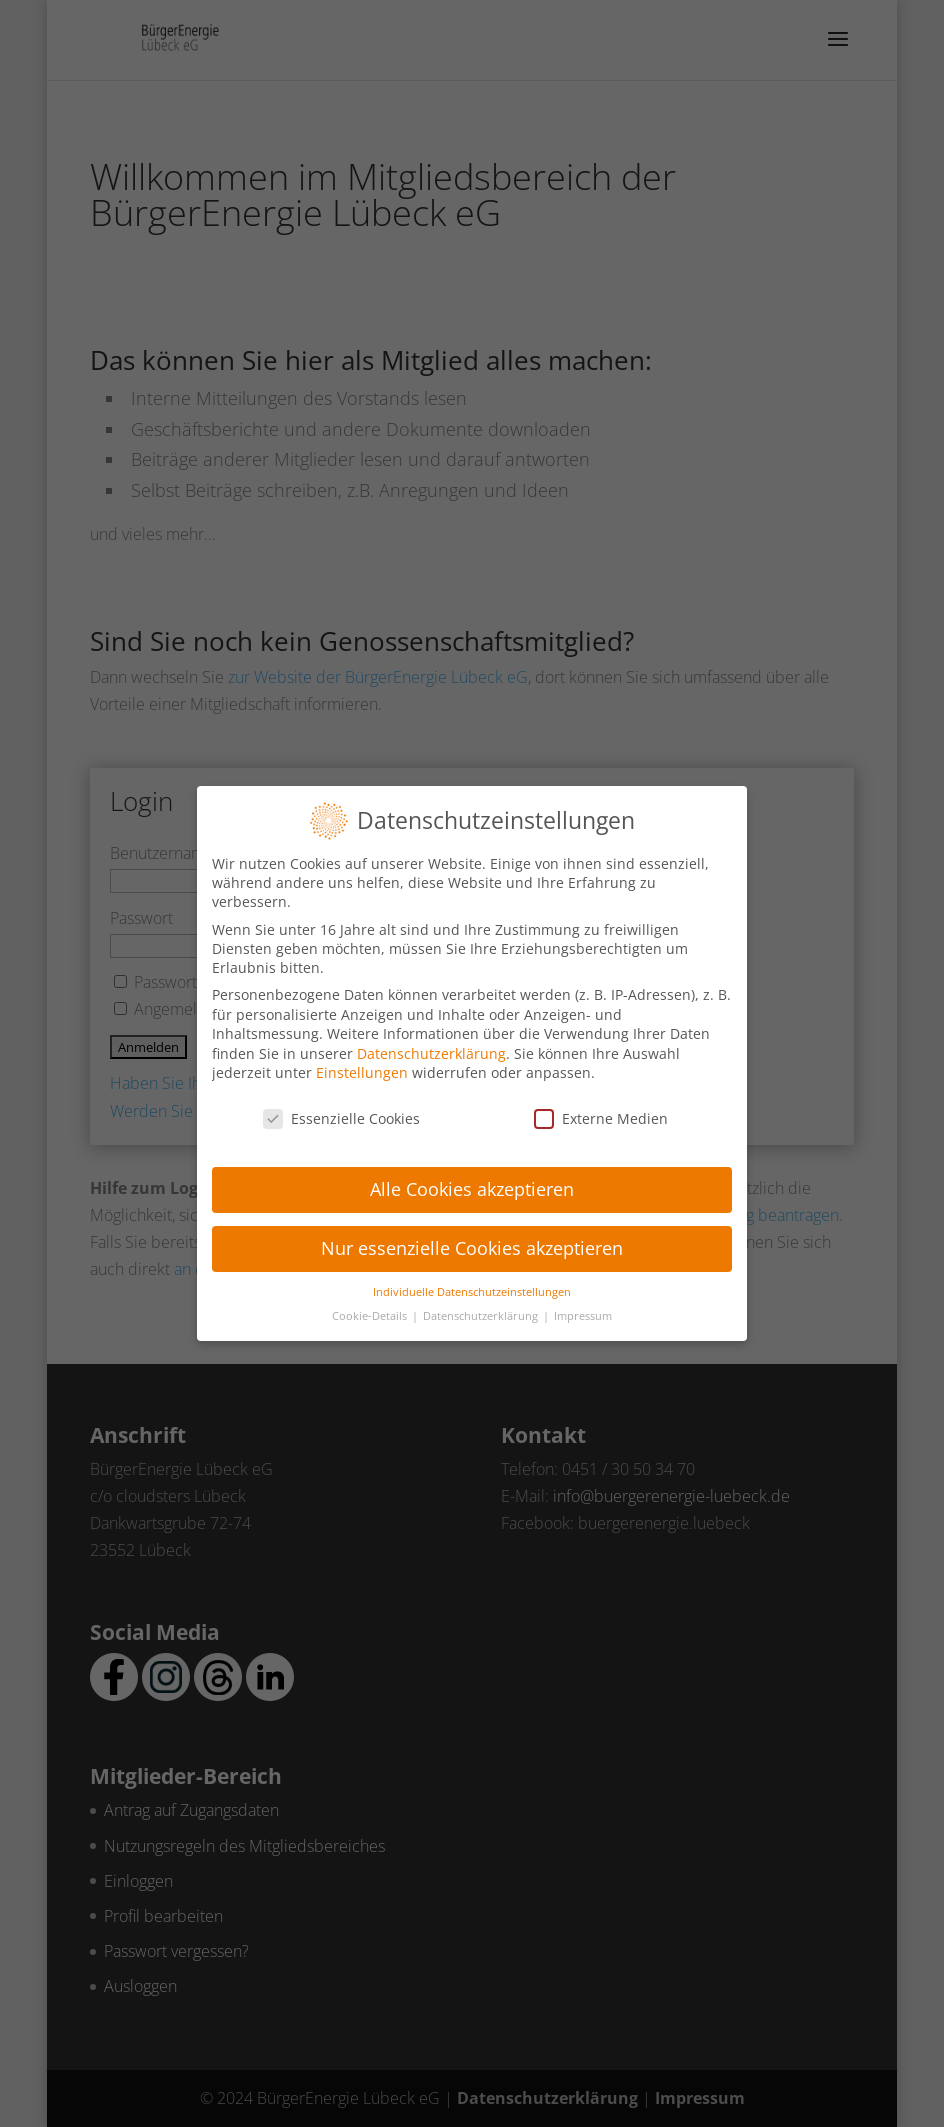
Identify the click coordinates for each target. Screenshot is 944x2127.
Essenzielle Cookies (341, 1105)
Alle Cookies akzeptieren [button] (472, 1175)
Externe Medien (601, 1105)
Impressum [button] (583, 1303)
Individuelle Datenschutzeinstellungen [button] (472, 1278)
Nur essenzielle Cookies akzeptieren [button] (472, 1234)
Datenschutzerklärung (431, 1039)
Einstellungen (362, 1059)
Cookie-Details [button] (371, 1303)
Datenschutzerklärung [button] (482, 1303)
